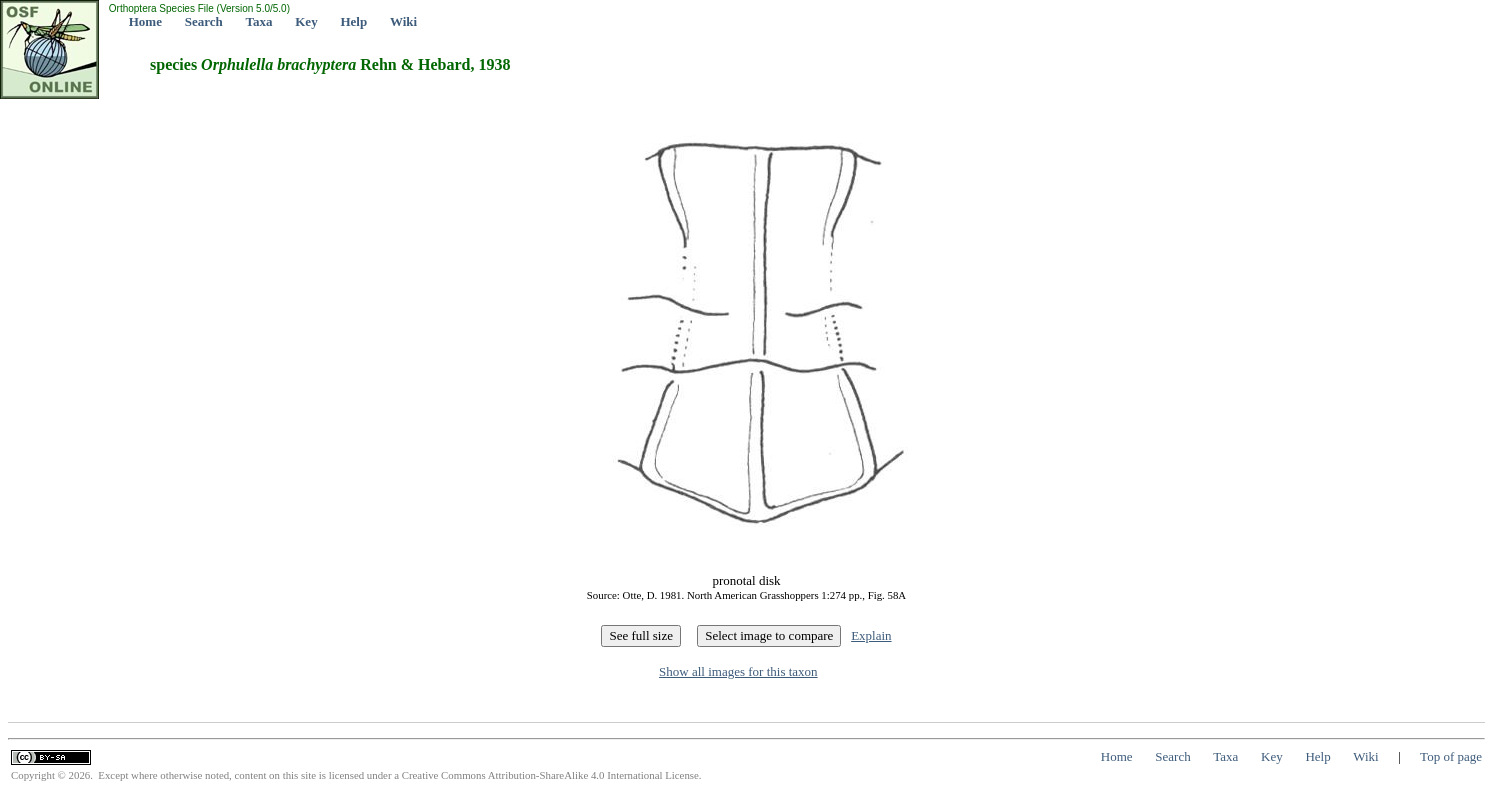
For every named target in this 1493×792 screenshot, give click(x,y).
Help (353, 21)
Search (204, 21)
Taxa (259, 21)
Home (145, 21)
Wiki (403, 21)
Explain (871, 635)
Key (306, 21)
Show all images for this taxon (738, 671)
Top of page (1451, 756)
